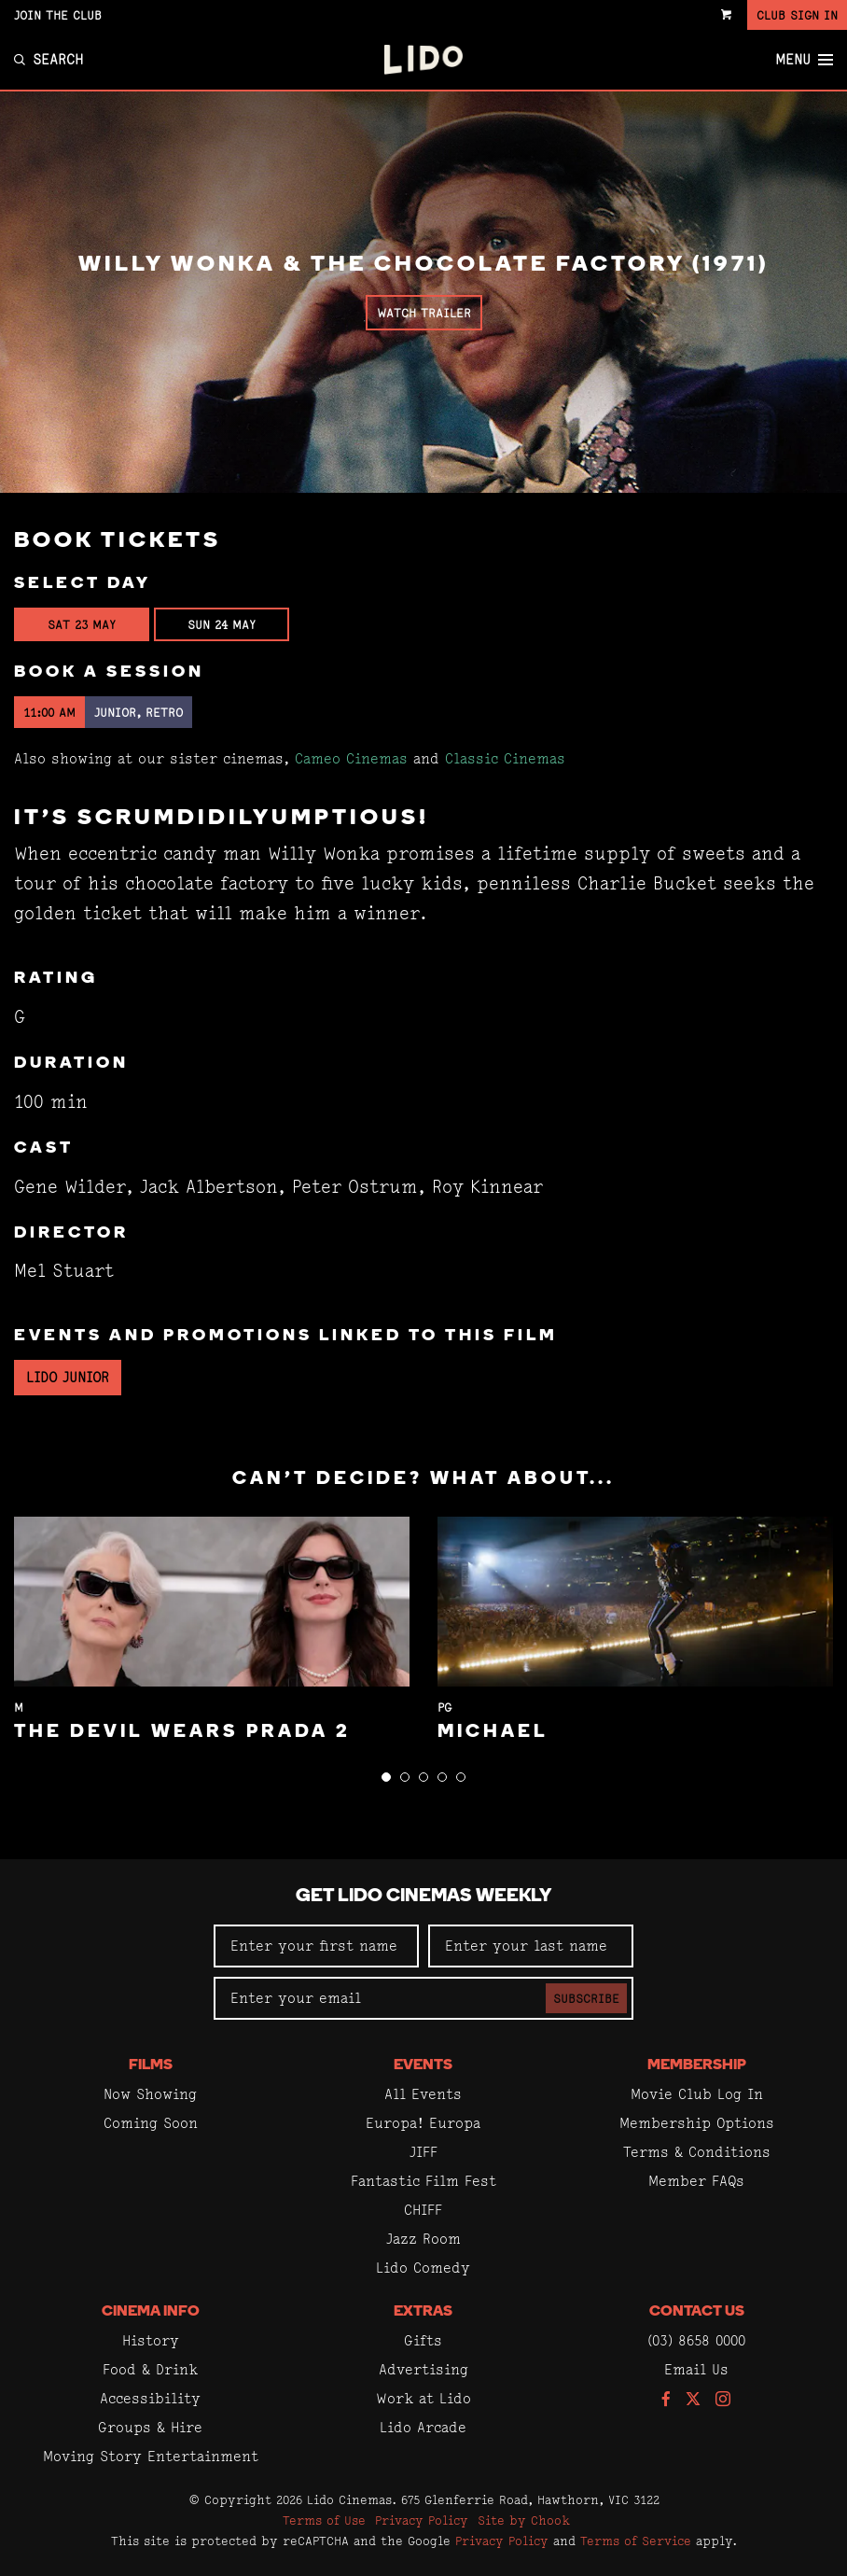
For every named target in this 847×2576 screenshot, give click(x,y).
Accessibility (150, 2398)
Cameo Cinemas (351, 758)
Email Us (696, 2369)
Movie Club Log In (697, 2094)
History (150, 2340)
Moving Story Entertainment (150, 2456)
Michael (492, 1732)
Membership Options (696, 2123)
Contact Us (696, 2311)
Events (423, 2065)
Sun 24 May (221, 624)
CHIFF (423, 2210)
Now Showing (150, 2094)
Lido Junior (67, 1377)
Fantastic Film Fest (423, 2181)
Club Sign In (797, 14)
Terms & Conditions (697, 2152)
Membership (696, 2065)
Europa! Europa (423, 2123)
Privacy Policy (421, 2520)
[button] (386, 1777)
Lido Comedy (423, 2267)
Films (151, 2065)
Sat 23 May (82, 624)
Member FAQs (696, 2181)
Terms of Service (635, 2540)
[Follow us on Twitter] (693, 2400)
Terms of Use (324, 2520)
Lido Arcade (423, 2427)
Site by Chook (524, 2520)
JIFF (423, 2152)
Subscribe (586, 1998)
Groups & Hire (150, 2427)
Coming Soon (151, 2123)
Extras (423, 2311)
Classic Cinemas (505, 758)
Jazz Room (423, 2238)
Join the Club (58, 14)
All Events (423, 2094)
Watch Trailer (424, 312)
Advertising (423, 2369)
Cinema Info (151, 2311)
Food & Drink (150, 2369)
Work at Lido (423, 2398)
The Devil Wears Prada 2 (182, 1732)
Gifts (423, 2340)
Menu (804, 59)
